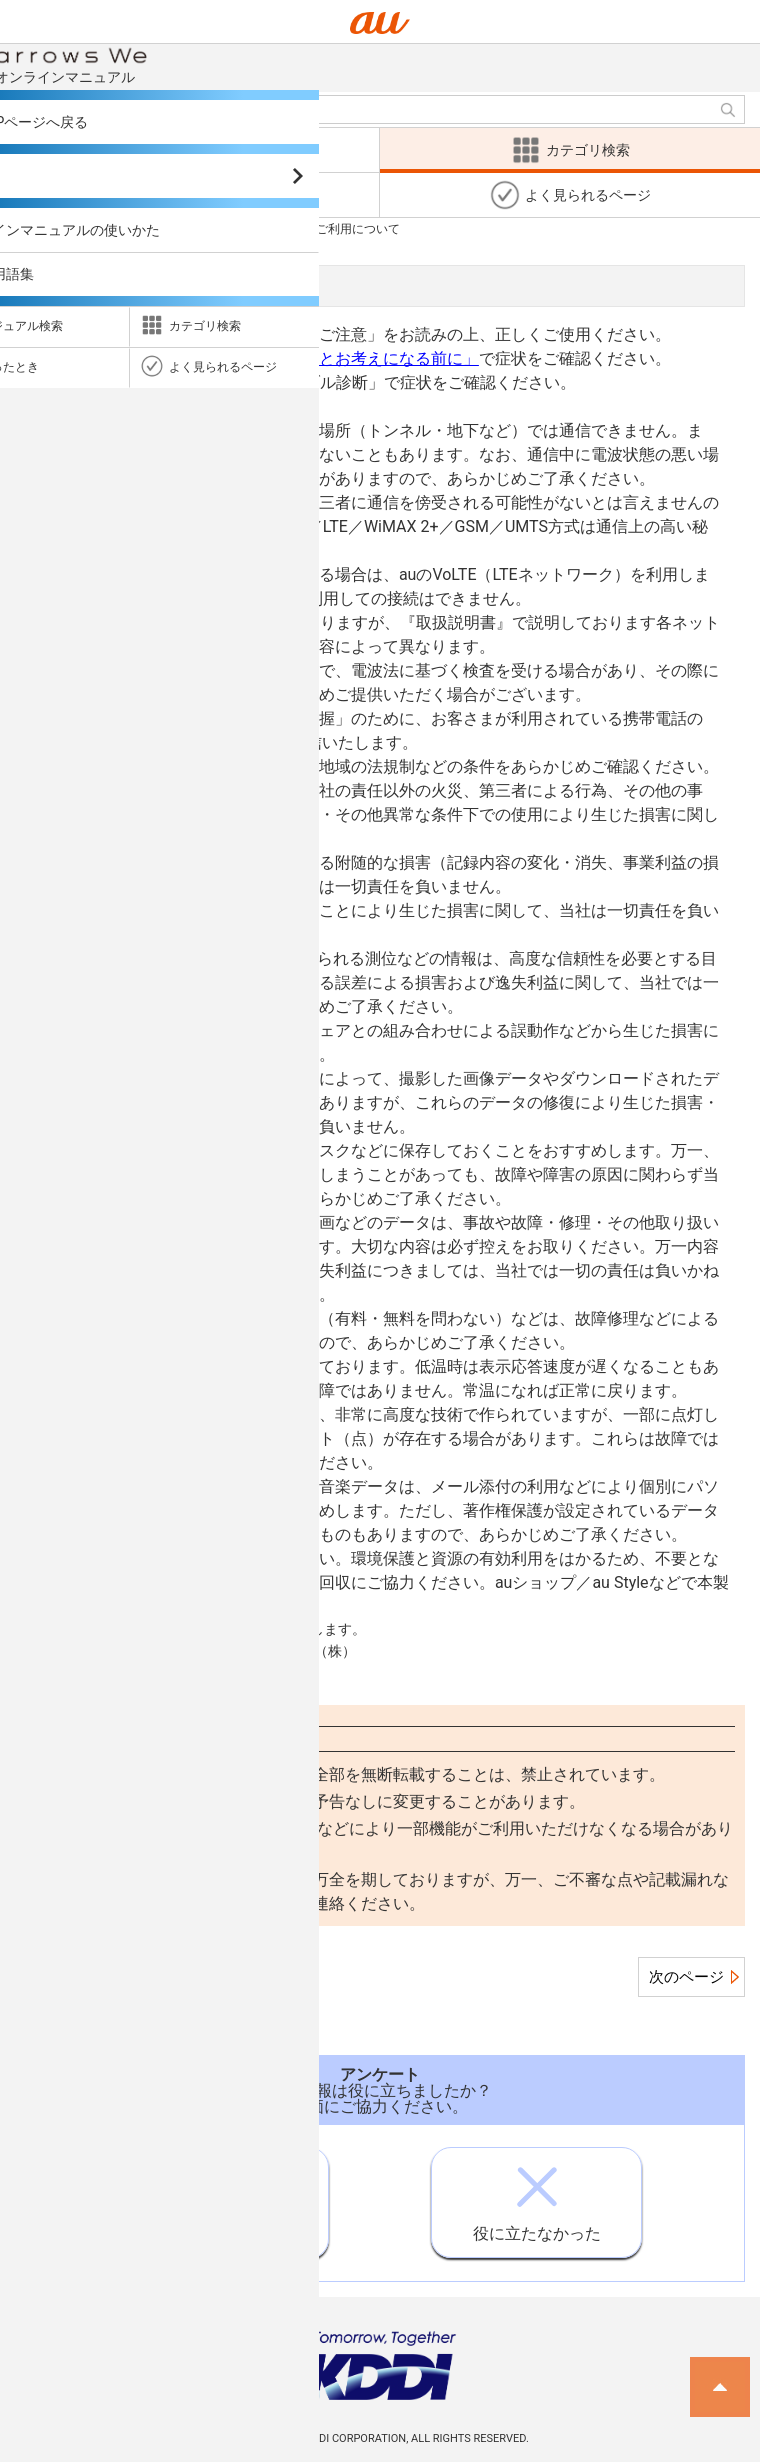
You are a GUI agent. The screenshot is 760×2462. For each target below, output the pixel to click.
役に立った (223, 2196)
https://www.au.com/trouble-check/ (159, 406)
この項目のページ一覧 (111, 1977)
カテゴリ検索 (51, 228)
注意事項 (146, 228)
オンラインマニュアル (132, 64)
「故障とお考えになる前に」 (375, 358)
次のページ (686, 1977)
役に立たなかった (537, 2195)
